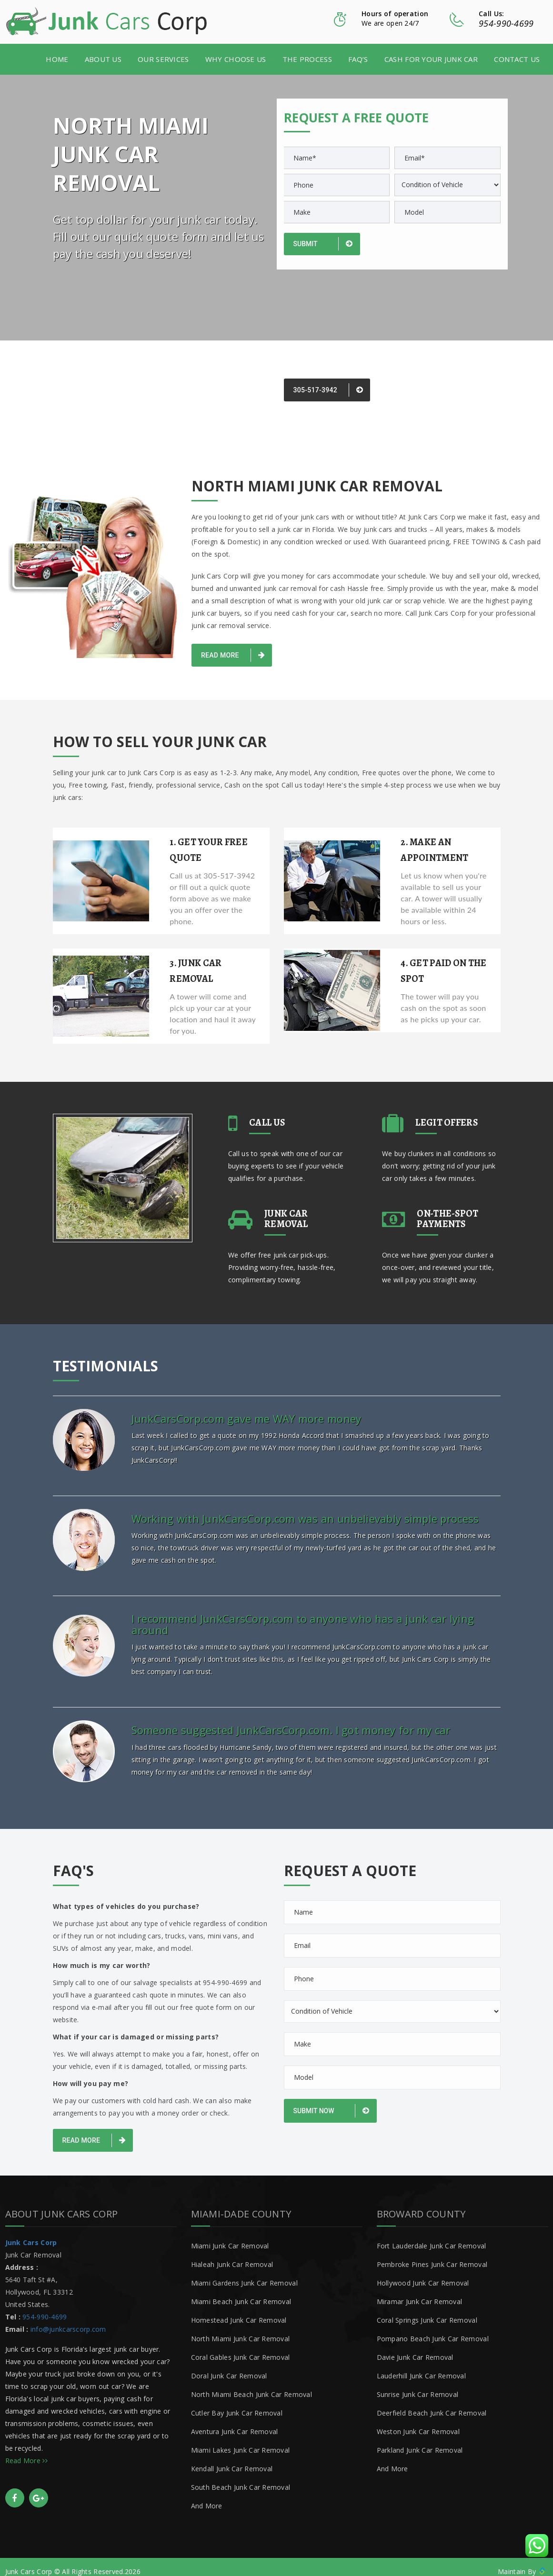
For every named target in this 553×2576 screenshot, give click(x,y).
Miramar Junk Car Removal (420, 2291)
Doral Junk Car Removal (229, 2365)
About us (103, 58)
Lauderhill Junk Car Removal (421, 2365)
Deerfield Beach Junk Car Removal (432, 2402)
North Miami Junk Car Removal (240, 2328)
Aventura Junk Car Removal (234, 2421)
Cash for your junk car (431, 58)
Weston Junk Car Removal (418, 2421)
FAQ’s (358, 58)
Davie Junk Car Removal (415, 2347)
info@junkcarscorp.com (68, 2319)
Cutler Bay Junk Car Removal (237, 2402)
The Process (307, 58)
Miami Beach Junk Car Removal (241, 2291)
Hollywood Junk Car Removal (423, 2272)
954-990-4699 (506, 23)
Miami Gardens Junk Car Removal (244, 2272)
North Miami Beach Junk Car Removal (251, 2384)
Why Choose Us (235, 58)
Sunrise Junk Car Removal (418, 2384)
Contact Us (517, 58)
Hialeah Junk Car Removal (232, 2254)
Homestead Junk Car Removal (239, 2310)
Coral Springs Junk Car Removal (427, 2310)
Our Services (163, 58)
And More (206, 2495)
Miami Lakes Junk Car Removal (240, 2440)
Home (57, 58)
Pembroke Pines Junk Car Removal (432, 2254)
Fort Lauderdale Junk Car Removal (431, 2235)
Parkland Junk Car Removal (420, 2440)
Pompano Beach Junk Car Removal (433, 2328)
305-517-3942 (328, 389)
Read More (233, 653)
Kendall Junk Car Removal (232, 2458)
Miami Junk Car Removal (230, 2235)
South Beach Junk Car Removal (241, 2477)
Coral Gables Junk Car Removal (240, 2347)
